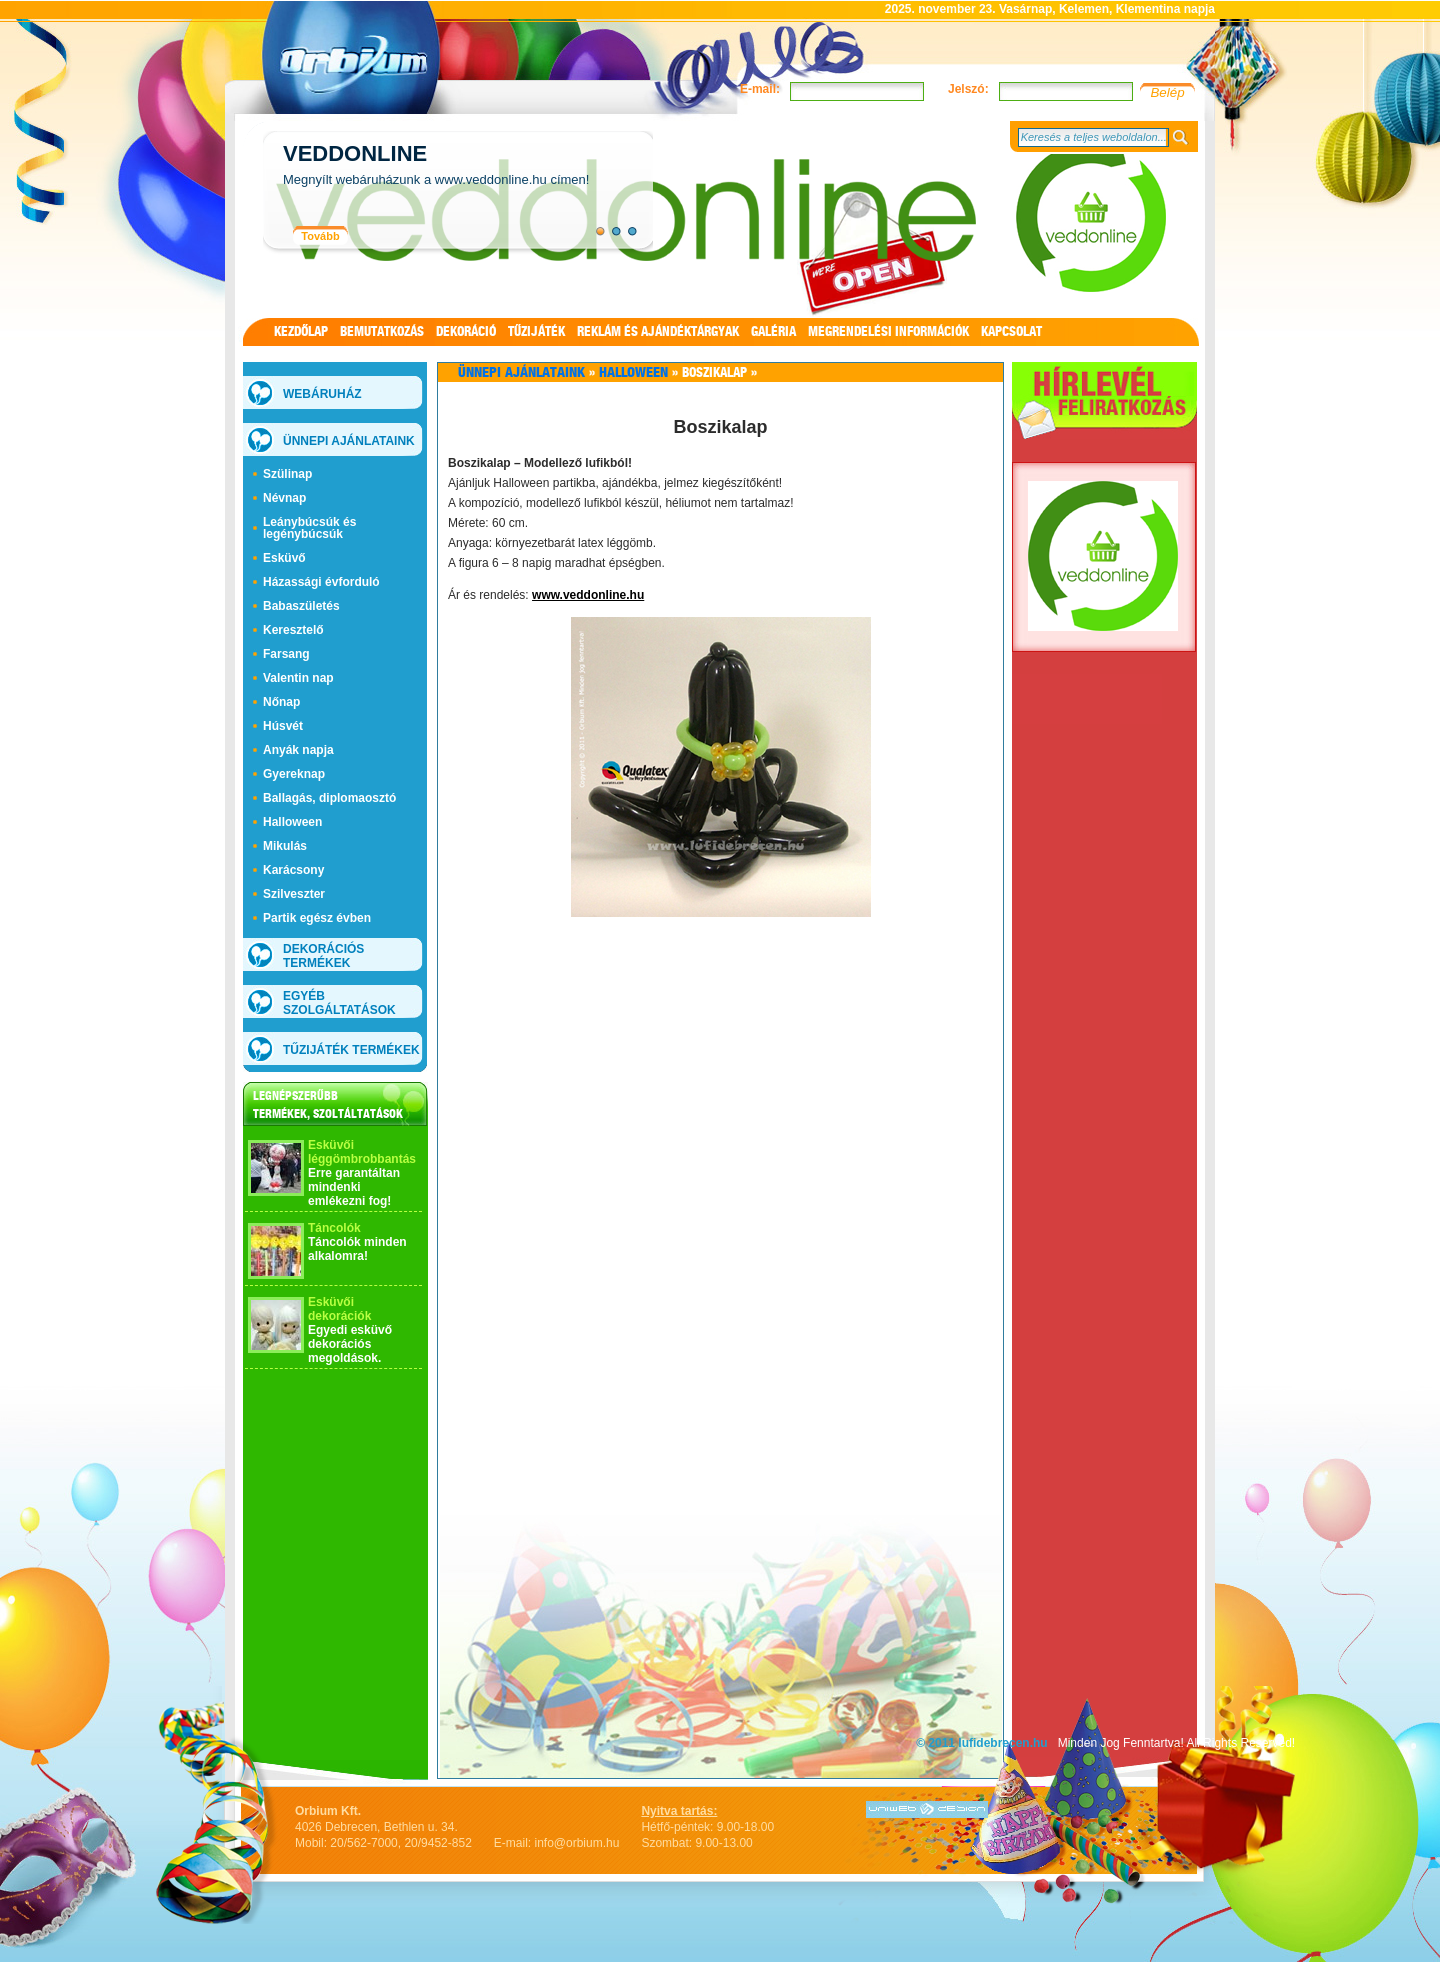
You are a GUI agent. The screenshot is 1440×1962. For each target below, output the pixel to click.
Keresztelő (293, 630)
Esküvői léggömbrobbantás (362, 1152)
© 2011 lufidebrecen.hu (982, 1743)
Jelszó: (968, 89)
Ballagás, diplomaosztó (329, 798)
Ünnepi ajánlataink (349, 441)
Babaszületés (301, 606)
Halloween (292, 822)
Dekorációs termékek (323, 956)
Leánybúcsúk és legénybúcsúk (309, 528)
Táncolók (334, 1228)
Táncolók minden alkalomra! (357, 1249)
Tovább (320, 236)
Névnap (284, 498)
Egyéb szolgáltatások (339, 1003)
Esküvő (284, 558)
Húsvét (283, 726)
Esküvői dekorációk (339, 1309)
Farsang (286, 654)
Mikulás (285, 846)
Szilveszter (294, 894)
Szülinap (287, 474)
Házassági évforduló (321, 582)
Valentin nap (298, 678)
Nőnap (281, 702)
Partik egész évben (317, 918)
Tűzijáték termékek (351, 1050)
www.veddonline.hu (588, 595)
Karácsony (293, 870)
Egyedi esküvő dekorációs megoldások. (350, 1344)
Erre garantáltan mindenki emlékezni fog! (354, 1187)
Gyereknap (294, 774)
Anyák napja (298, 750)
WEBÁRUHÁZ (322, 394)
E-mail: (760, 89)
